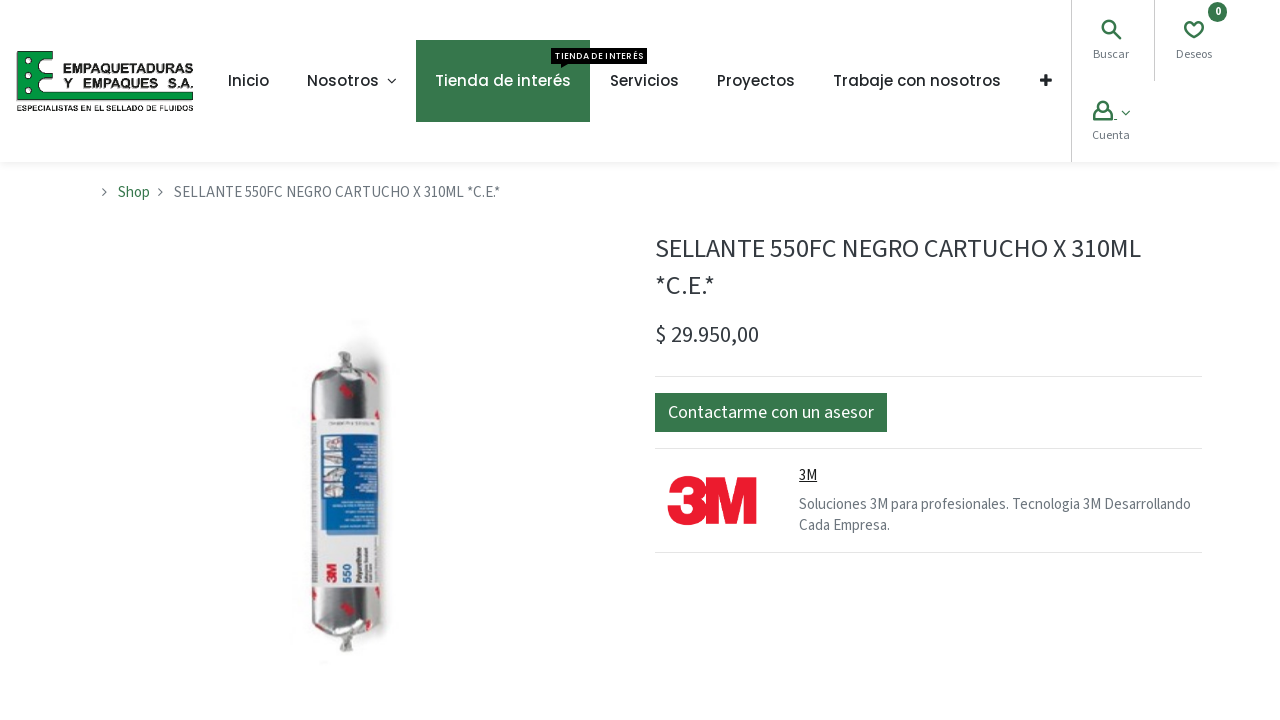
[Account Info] (1111, 113)
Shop (134, 192)
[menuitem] (248, 81)
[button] (1046, 81)
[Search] (1111, 32)
